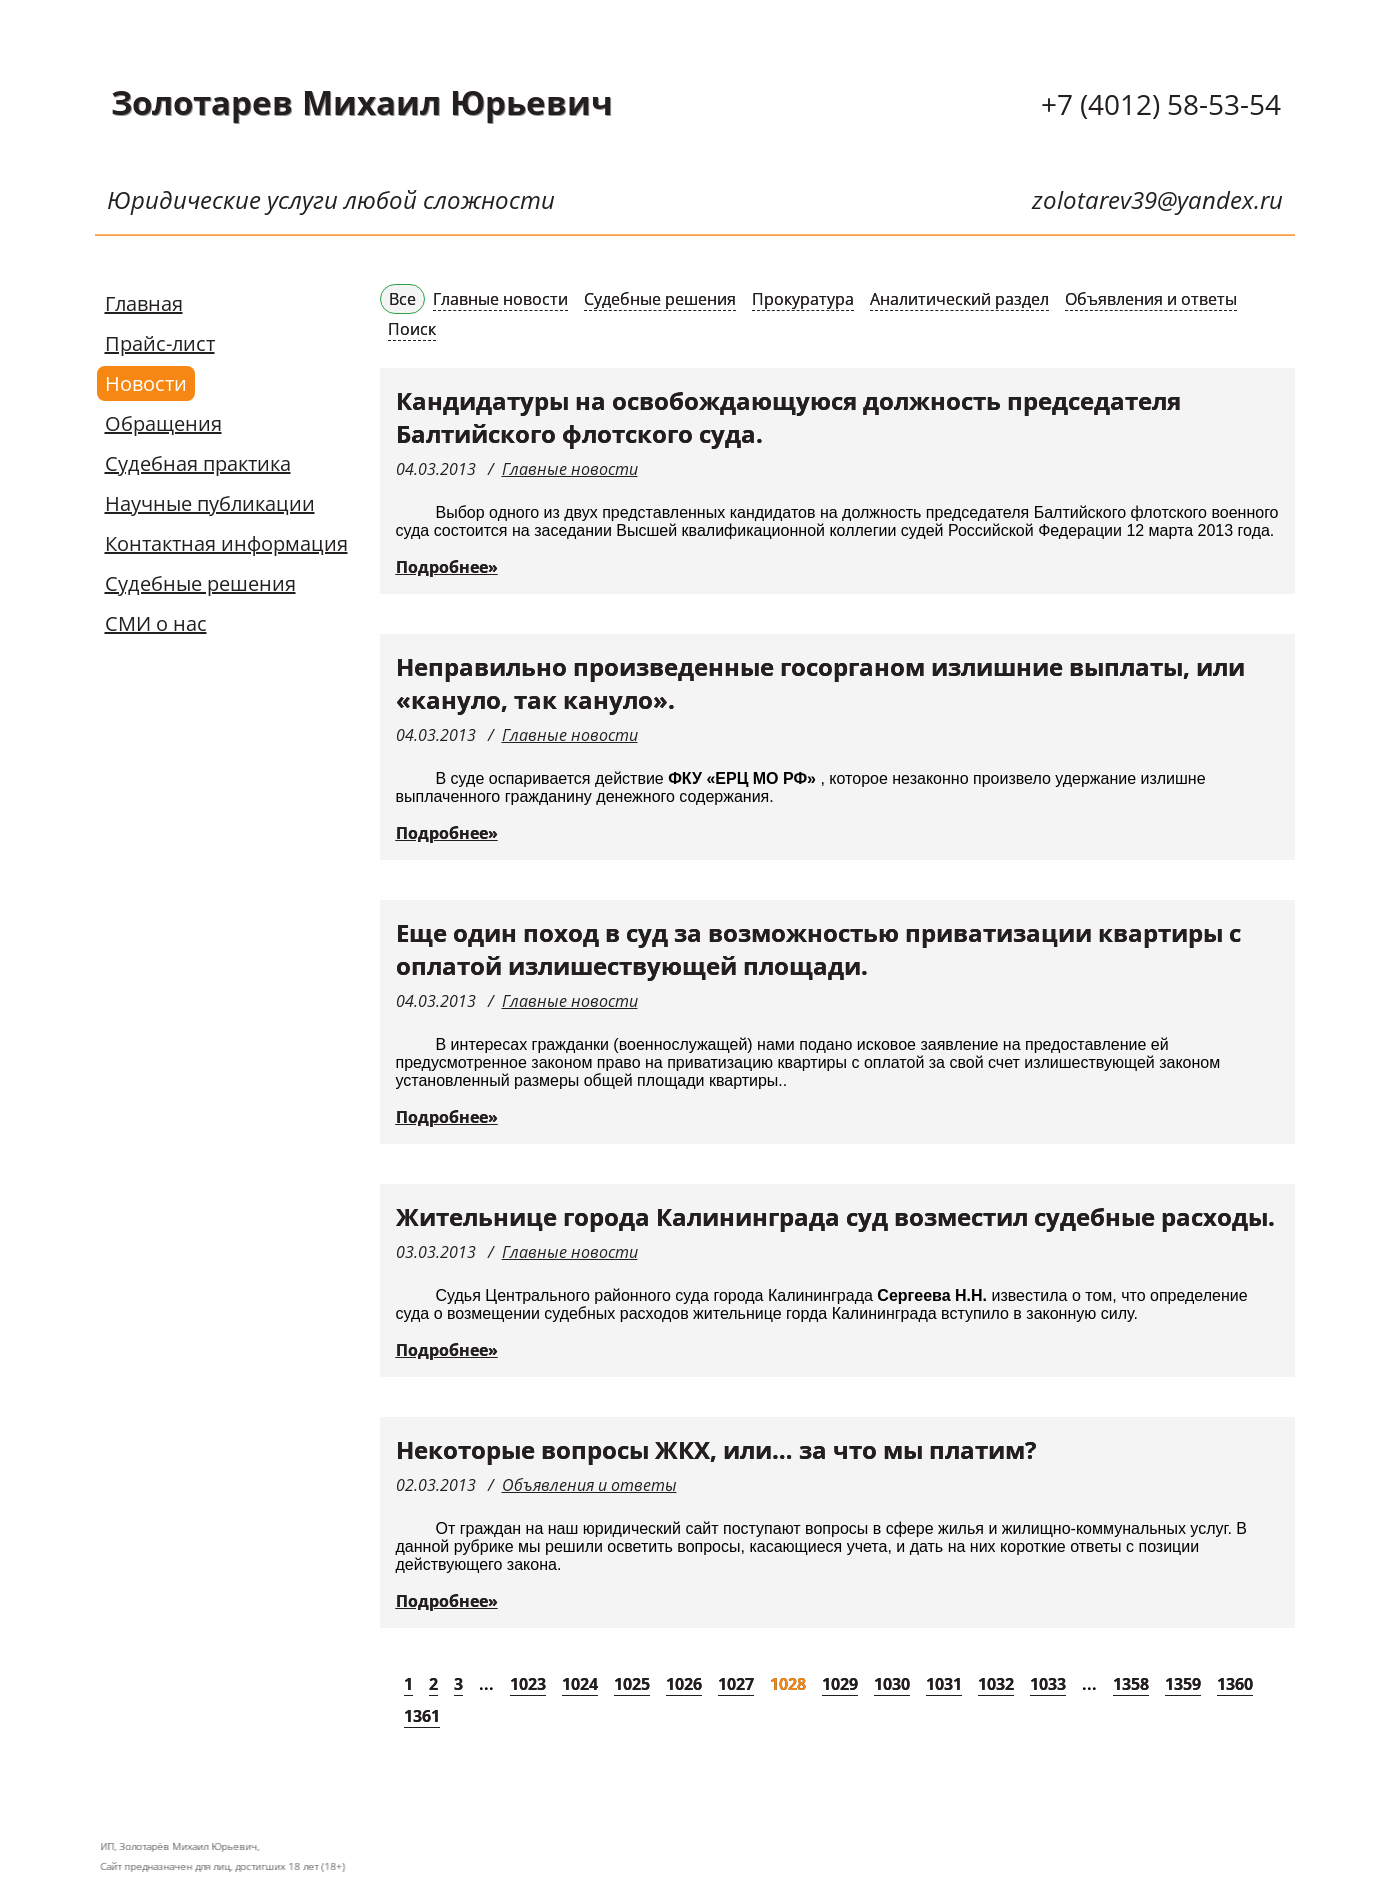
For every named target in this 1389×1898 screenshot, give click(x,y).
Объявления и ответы (1151, 299)
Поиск (412, 329)
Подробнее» (447, 567)
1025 (632, 1684)
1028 (788, 1684)
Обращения (163, 423)
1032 (996, 1684)
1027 (736, 1684)
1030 (892, 1684)
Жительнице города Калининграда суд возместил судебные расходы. (835, 1216)
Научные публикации (210, 503)
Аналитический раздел (959, 299)
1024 (580, 1684)
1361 (422, 1716)
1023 (528, 1684)
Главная (144, 303)
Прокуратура (803, 299)
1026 (684, 1684)
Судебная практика (198, 463)
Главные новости (500, 299)
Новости (146, 383)
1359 (1183, 1684)
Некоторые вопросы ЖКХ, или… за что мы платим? (716, 1449)
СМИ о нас (156, 623)
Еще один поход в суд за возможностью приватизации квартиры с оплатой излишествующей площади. (818, 949)
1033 (1048, 1684)
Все (402, 299)
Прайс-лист (160, 343)
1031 (944, 1684)
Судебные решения (200, 583)
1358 (1131, 1684)
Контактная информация (226, 543)
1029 (840, 1684)
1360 (1235, 1684)
